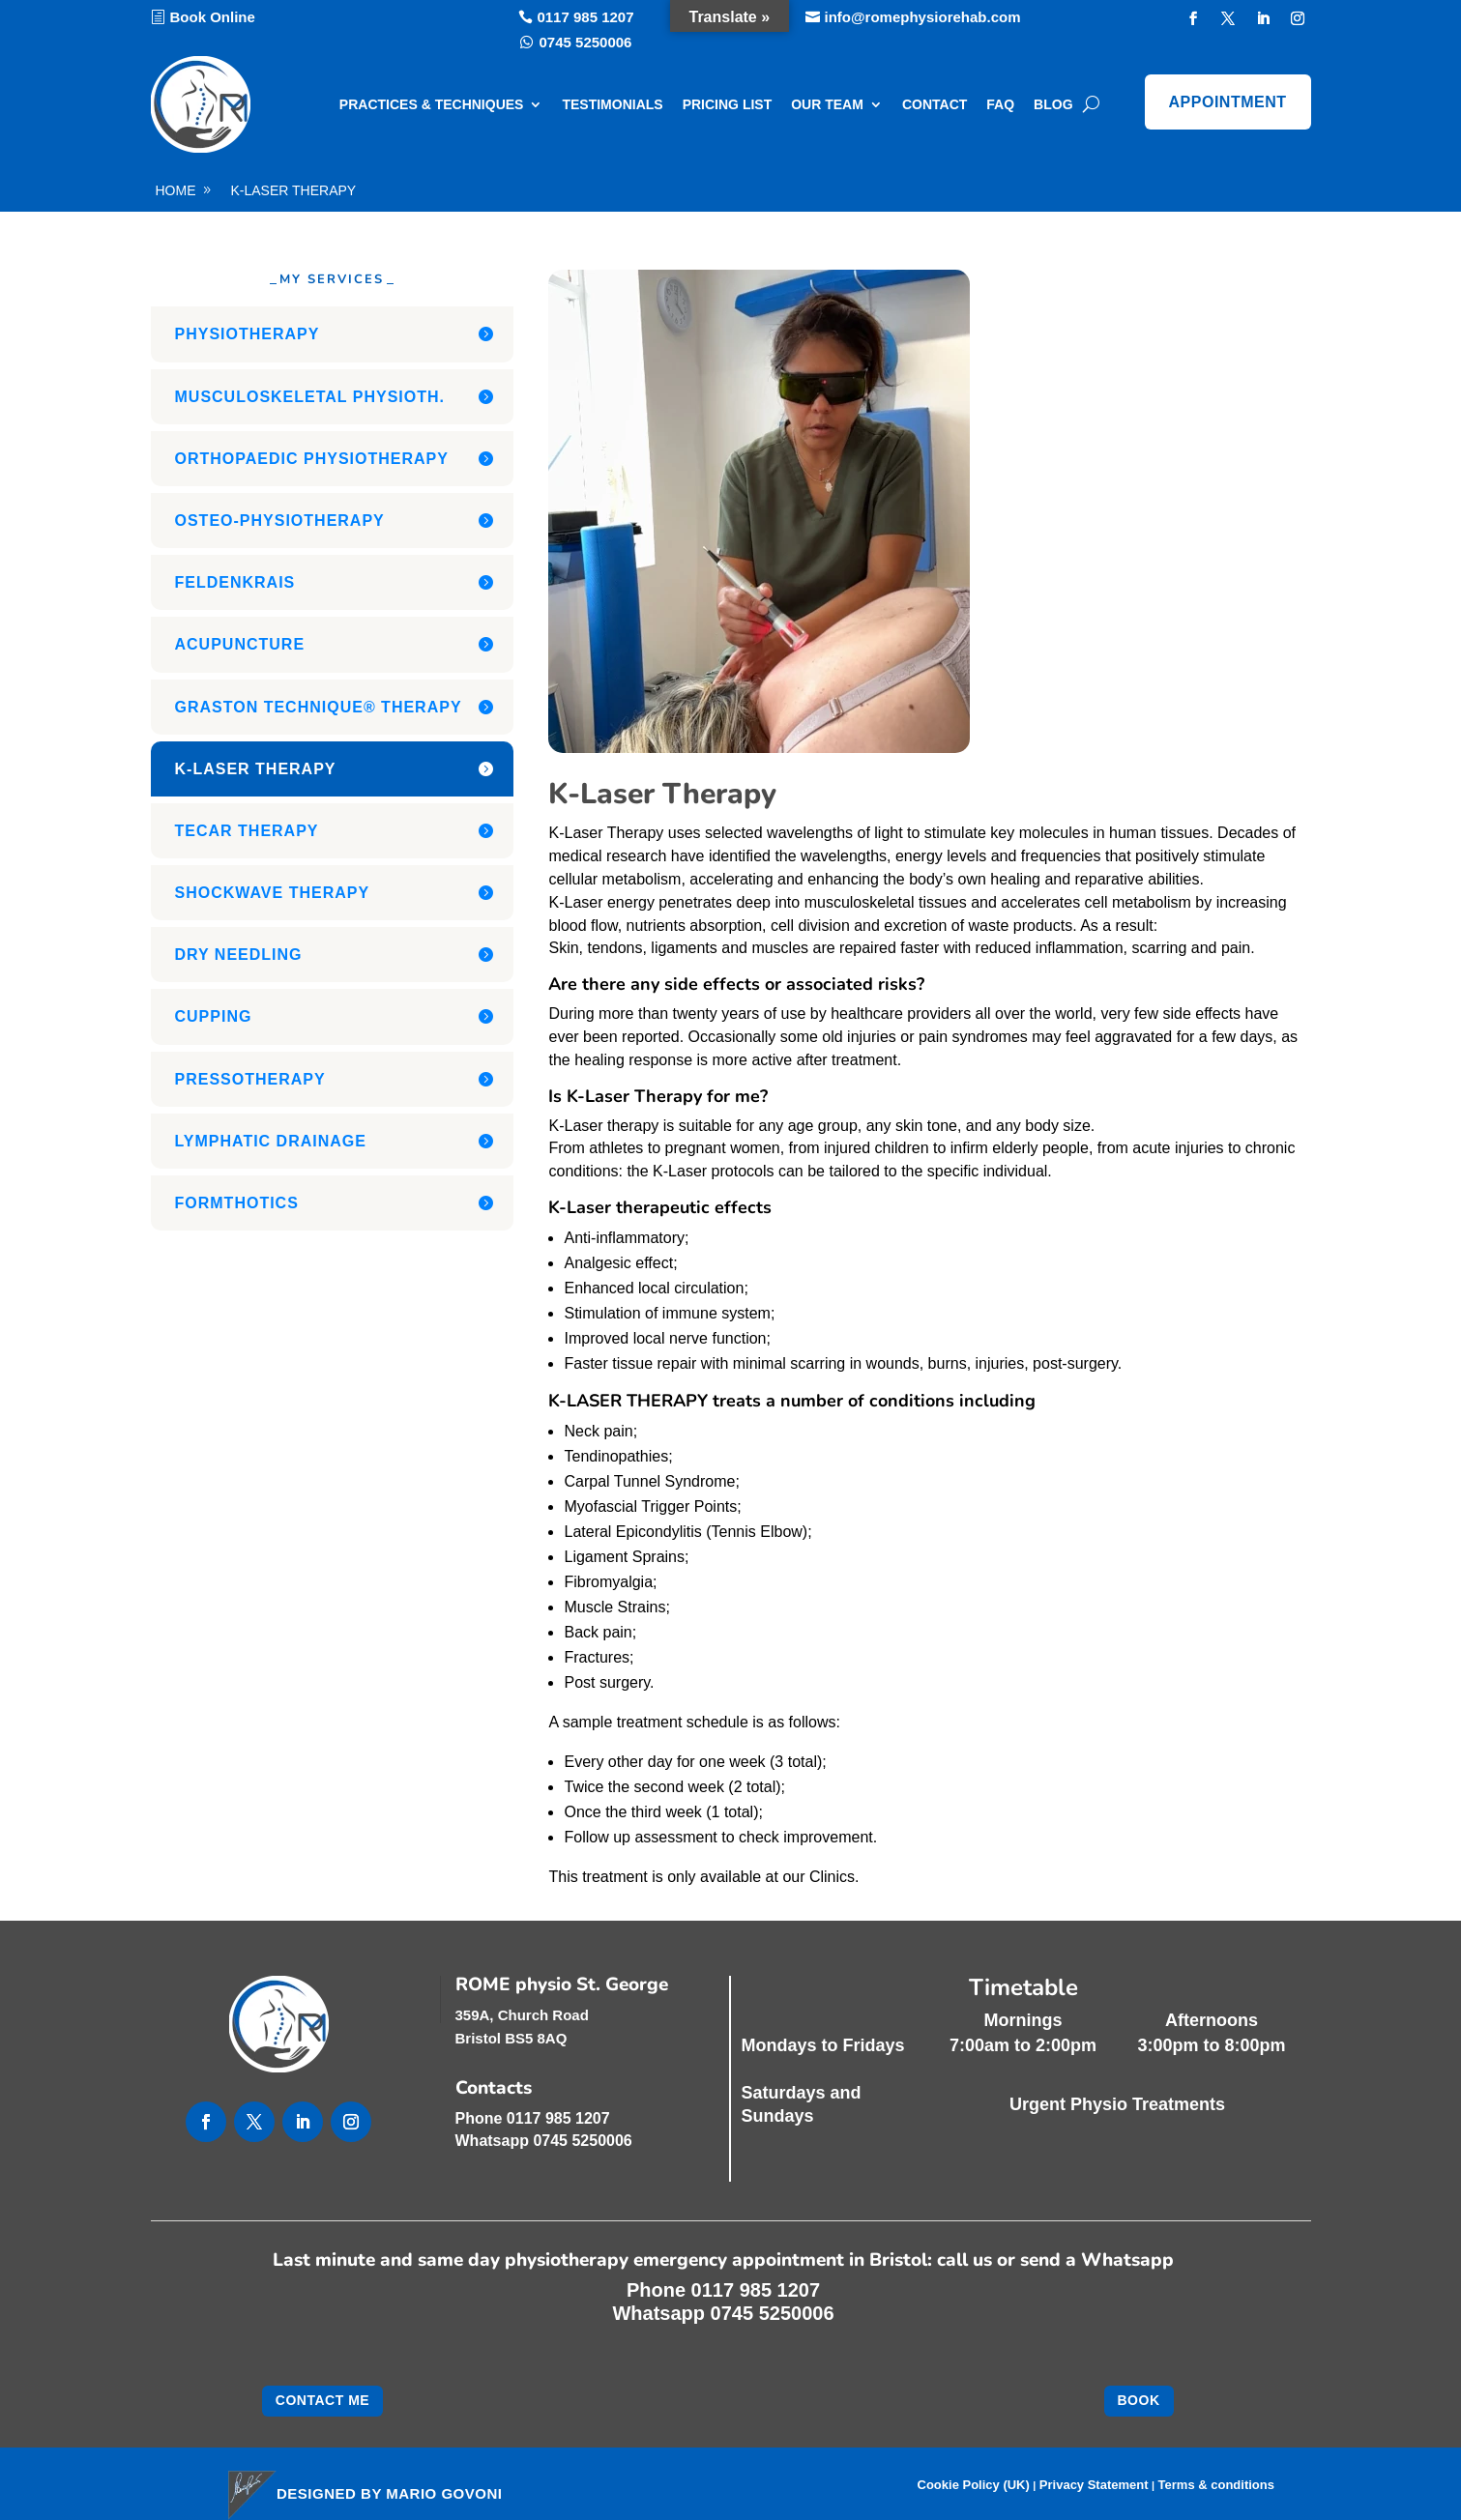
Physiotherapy (247, 334)
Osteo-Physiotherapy (280, 520)
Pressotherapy (250, 1079)
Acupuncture (240, 644)
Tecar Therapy (247, 831)
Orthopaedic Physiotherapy (312, 458)
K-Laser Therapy (294, 190)
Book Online (212, 17)
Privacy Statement (1094, 2485)
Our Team (827, 104)
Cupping (213, 1016)
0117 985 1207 (585, 17)
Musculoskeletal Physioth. (310, 397)
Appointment (1228, 102)
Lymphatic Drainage (270, 1141)
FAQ (1000, 104)
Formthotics (237, 1203)
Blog (1053, 104)
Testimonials (612, 104)
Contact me (322, 2400)
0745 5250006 (586, 42)
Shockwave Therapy (272, 892)
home (176, 190)
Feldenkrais (235, 582)
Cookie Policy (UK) (974, 2485)
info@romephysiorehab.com (923, 17)
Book (1139, 2400)
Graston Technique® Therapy (318, 707)
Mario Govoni (444, 2493)
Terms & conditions (1216, 2485)
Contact (934, 104)
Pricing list (728, 104)
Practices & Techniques (431, 104)
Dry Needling (239, 954)
